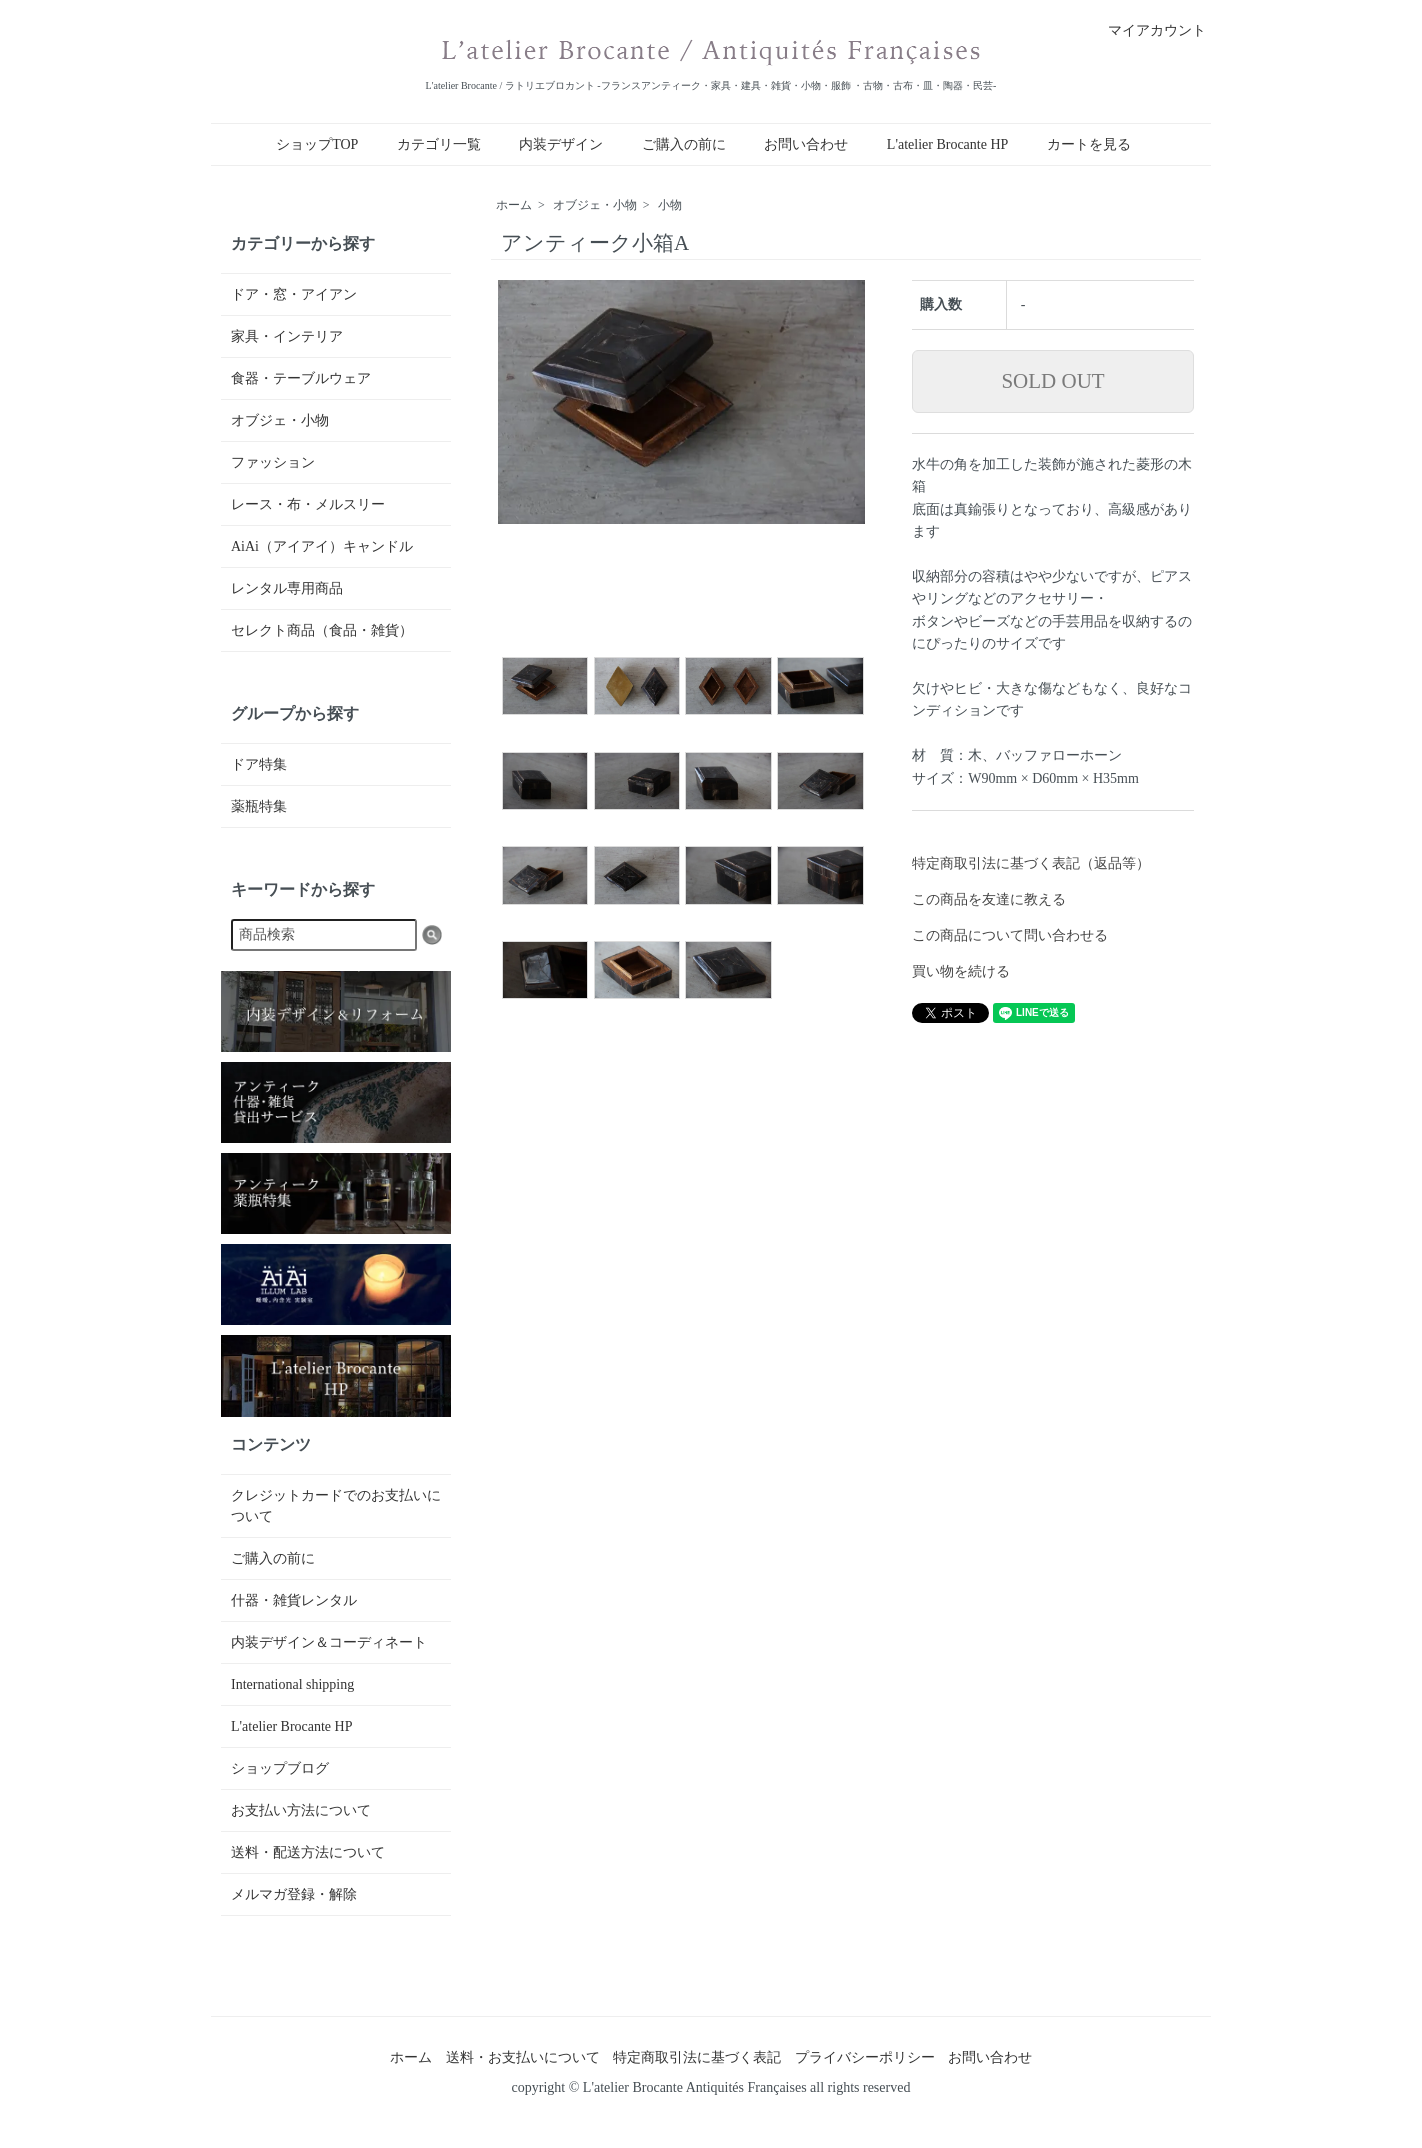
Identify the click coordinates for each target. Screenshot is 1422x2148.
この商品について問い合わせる (1010, 935)
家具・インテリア (287, 336)
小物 (670, 205)
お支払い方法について (301, 1810)
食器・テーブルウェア (301, 378)
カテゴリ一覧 (439, 144)
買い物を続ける (961, 971)
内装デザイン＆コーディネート (329, 1642)
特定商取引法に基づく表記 (697, 2057)
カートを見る (1089, 144)
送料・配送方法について (308, 1852)
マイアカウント (1146, 30)
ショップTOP (317, 144)
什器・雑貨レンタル (294, 1600)
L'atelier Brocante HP (947, 144)
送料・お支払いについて (523, 2057)
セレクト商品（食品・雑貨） (322, 630)
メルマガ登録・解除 (294, 1894)
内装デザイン (561, 144)
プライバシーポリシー (865, 2057)
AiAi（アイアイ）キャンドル (322, 546)
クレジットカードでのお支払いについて (336, 1506)
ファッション (273, 462)
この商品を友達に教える (989, 899)
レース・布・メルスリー (308, 504)
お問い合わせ (806, 144)
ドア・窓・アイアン (294, 294)
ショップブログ (280, 1768)
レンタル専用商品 (287, 588)
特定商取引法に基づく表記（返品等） (1031, 863)
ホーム (514, 205)
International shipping (292, 1684)
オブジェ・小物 (595, 205)
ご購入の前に (684, 144)
